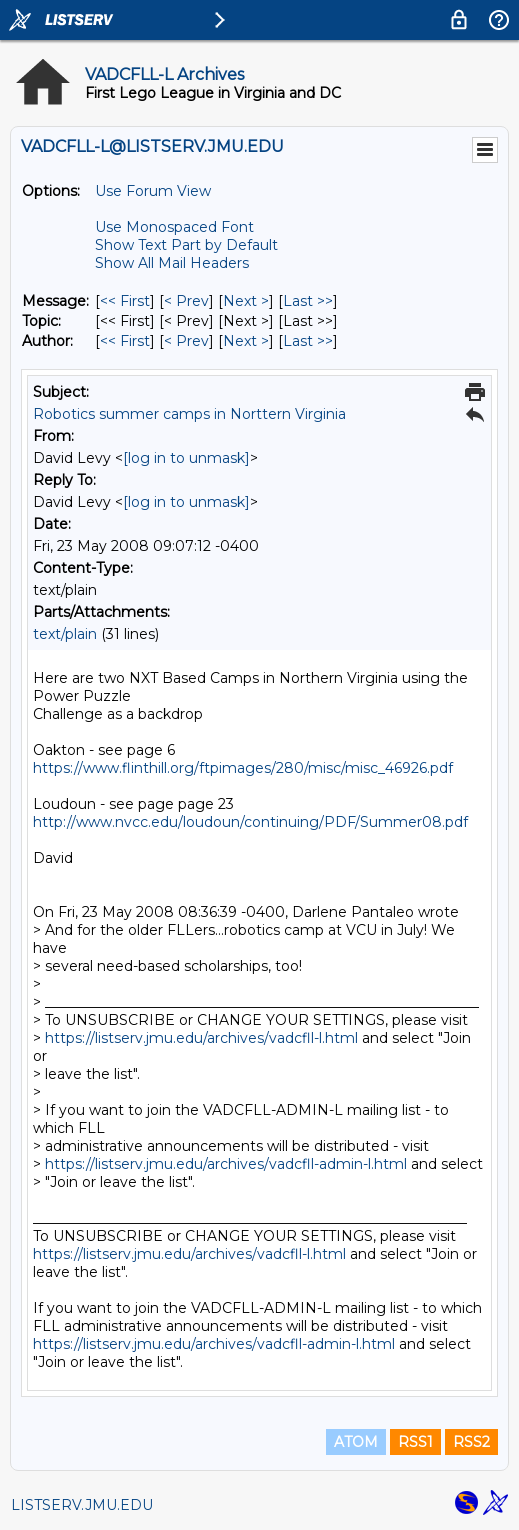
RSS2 (471, 1442)
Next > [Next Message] (246, 301)
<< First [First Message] (125, 301)
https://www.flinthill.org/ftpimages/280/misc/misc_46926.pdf (243, 768)
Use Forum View (153, 191)
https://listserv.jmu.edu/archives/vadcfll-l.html (201, 1038)
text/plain (65, 634)
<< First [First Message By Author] (125, 341)
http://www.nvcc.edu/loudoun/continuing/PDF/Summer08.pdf (250, 822)
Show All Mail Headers (172, 263)
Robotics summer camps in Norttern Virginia (189, 414)
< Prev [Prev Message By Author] (186, 341)
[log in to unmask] (186, 458)
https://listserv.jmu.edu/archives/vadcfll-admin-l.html (226, 1164)
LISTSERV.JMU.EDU (82, 1505)
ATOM (356, 1442)
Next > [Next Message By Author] (246, 341)
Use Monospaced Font (174, 227)
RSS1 (415, 1442)
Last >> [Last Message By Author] (308, 341)
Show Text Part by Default (186, 245)
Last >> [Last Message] (308, 301)
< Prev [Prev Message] (186, 301)
